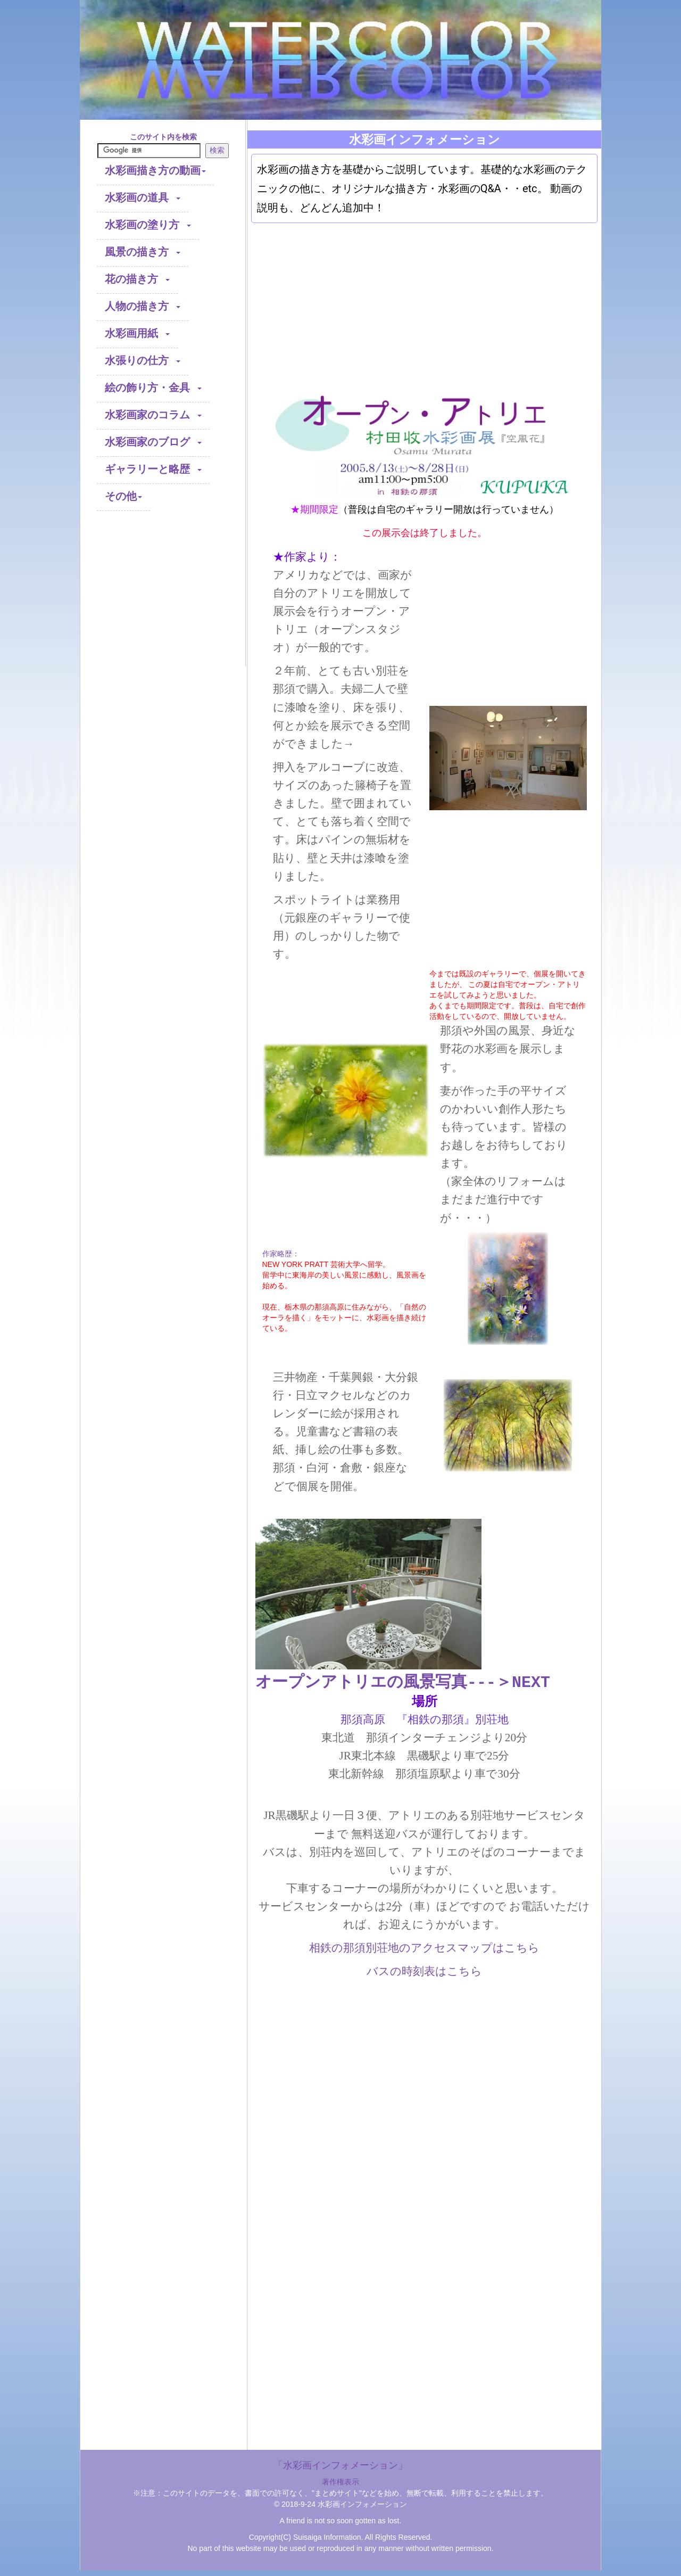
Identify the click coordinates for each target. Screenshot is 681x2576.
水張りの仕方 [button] (142, 361)
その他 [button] (123, 497)
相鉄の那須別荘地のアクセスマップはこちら (424, 1947)
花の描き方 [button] (137, 280)
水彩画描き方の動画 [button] (155, 171)
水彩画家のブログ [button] (153, 442)
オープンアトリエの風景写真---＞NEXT (402, 1682)
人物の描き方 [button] (142, 307)
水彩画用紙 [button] (137, 334)
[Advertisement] (163, 599)
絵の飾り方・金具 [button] (153, 388)
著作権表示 (340, 2482)
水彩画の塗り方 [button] (148, 225)
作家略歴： (281, 1253)
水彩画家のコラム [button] (153, 415)
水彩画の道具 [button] (142, 198)
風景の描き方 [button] (142, 252)
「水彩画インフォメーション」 (340, 2465)
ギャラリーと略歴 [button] (153, 470)
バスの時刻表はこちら (424, 1971)
